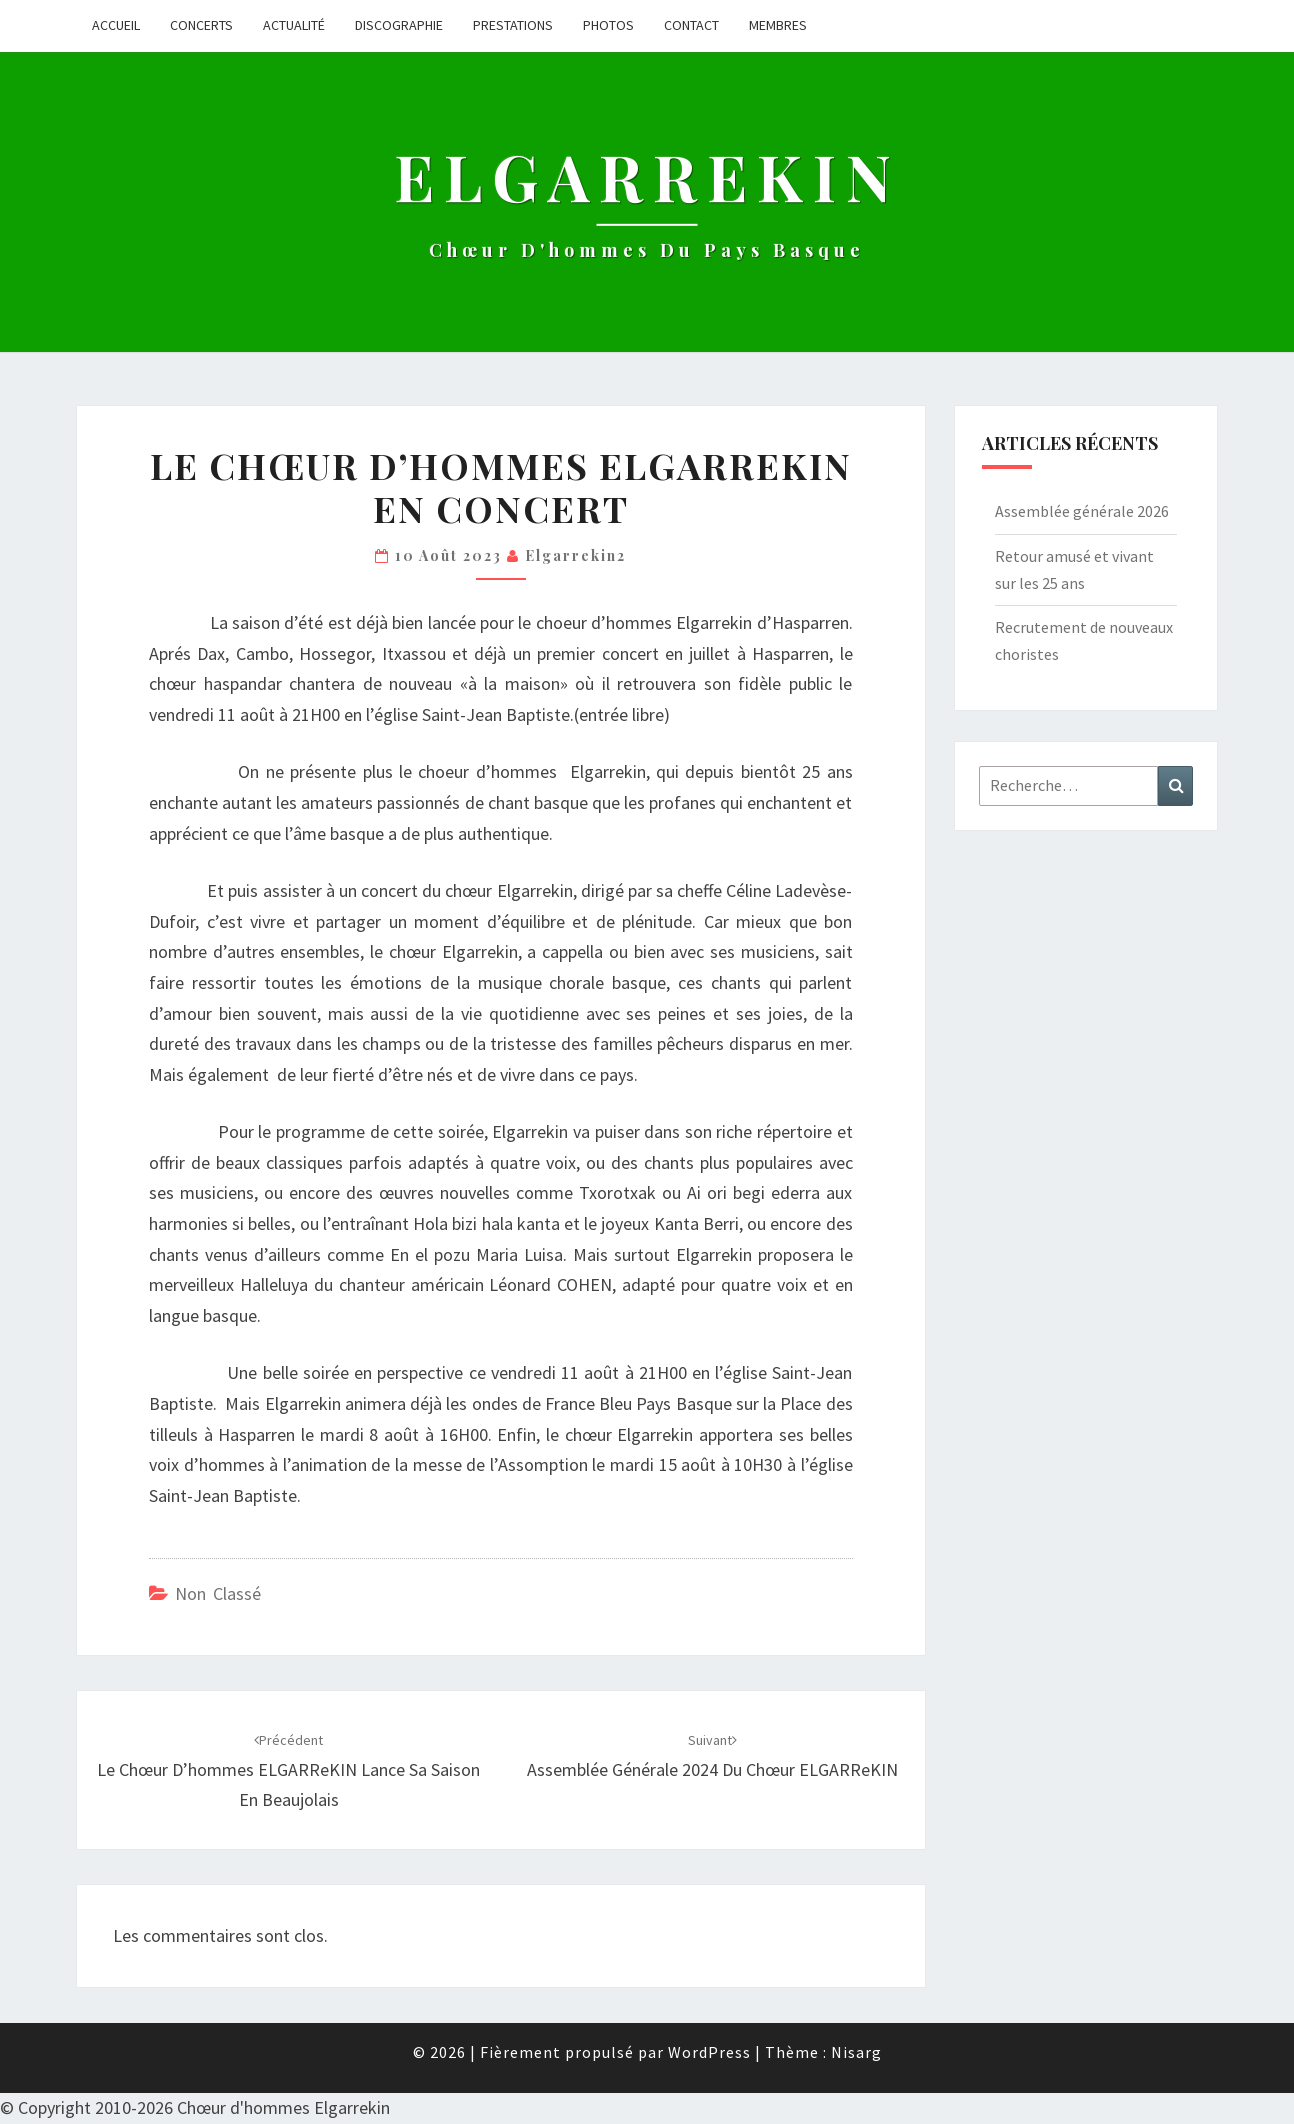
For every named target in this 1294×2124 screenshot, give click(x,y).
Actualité (294, 25)
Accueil (116, 25)
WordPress (709, 2052)
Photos (608, 25)
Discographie (399, 25)
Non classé (218, 1593)
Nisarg (856, 2052)
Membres (778, 25)
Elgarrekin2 (575, 555)
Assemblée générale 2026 (1082, 511)
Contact (691, 25)
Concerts (201, 25)
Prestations (513, 25)
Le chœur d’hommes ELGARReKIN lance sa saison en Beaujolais (288, 1771)
